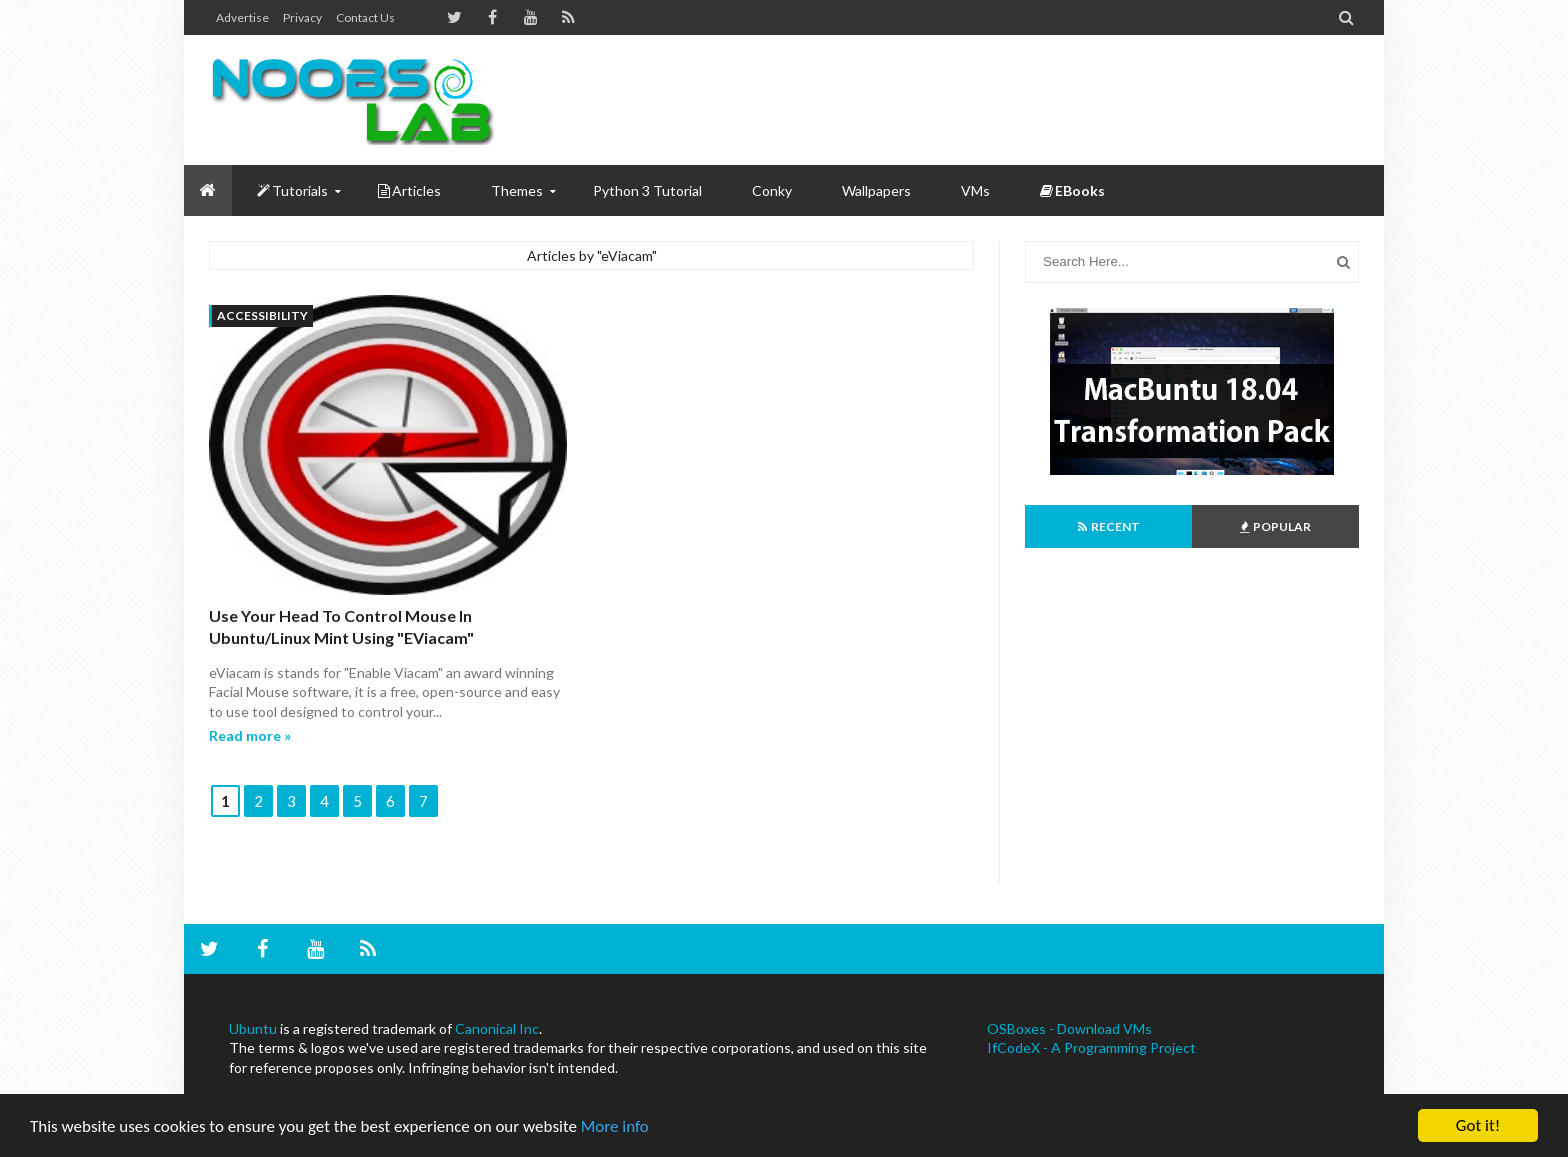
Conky (772, 190)
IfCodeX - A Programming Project (1091, 1047)
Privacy (302, 17)
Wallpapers (876, 190)
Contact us (365, 17)
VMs (975, 190)
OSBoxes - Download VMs (1069, 1028)
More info (615, 1126)
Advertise (242, 17)
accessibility (262, 315)
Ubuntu (253, 1028)
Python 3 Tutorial (647, 190)
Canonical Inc (497, 1028)
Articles (409, 190)
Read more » (250, 735)
